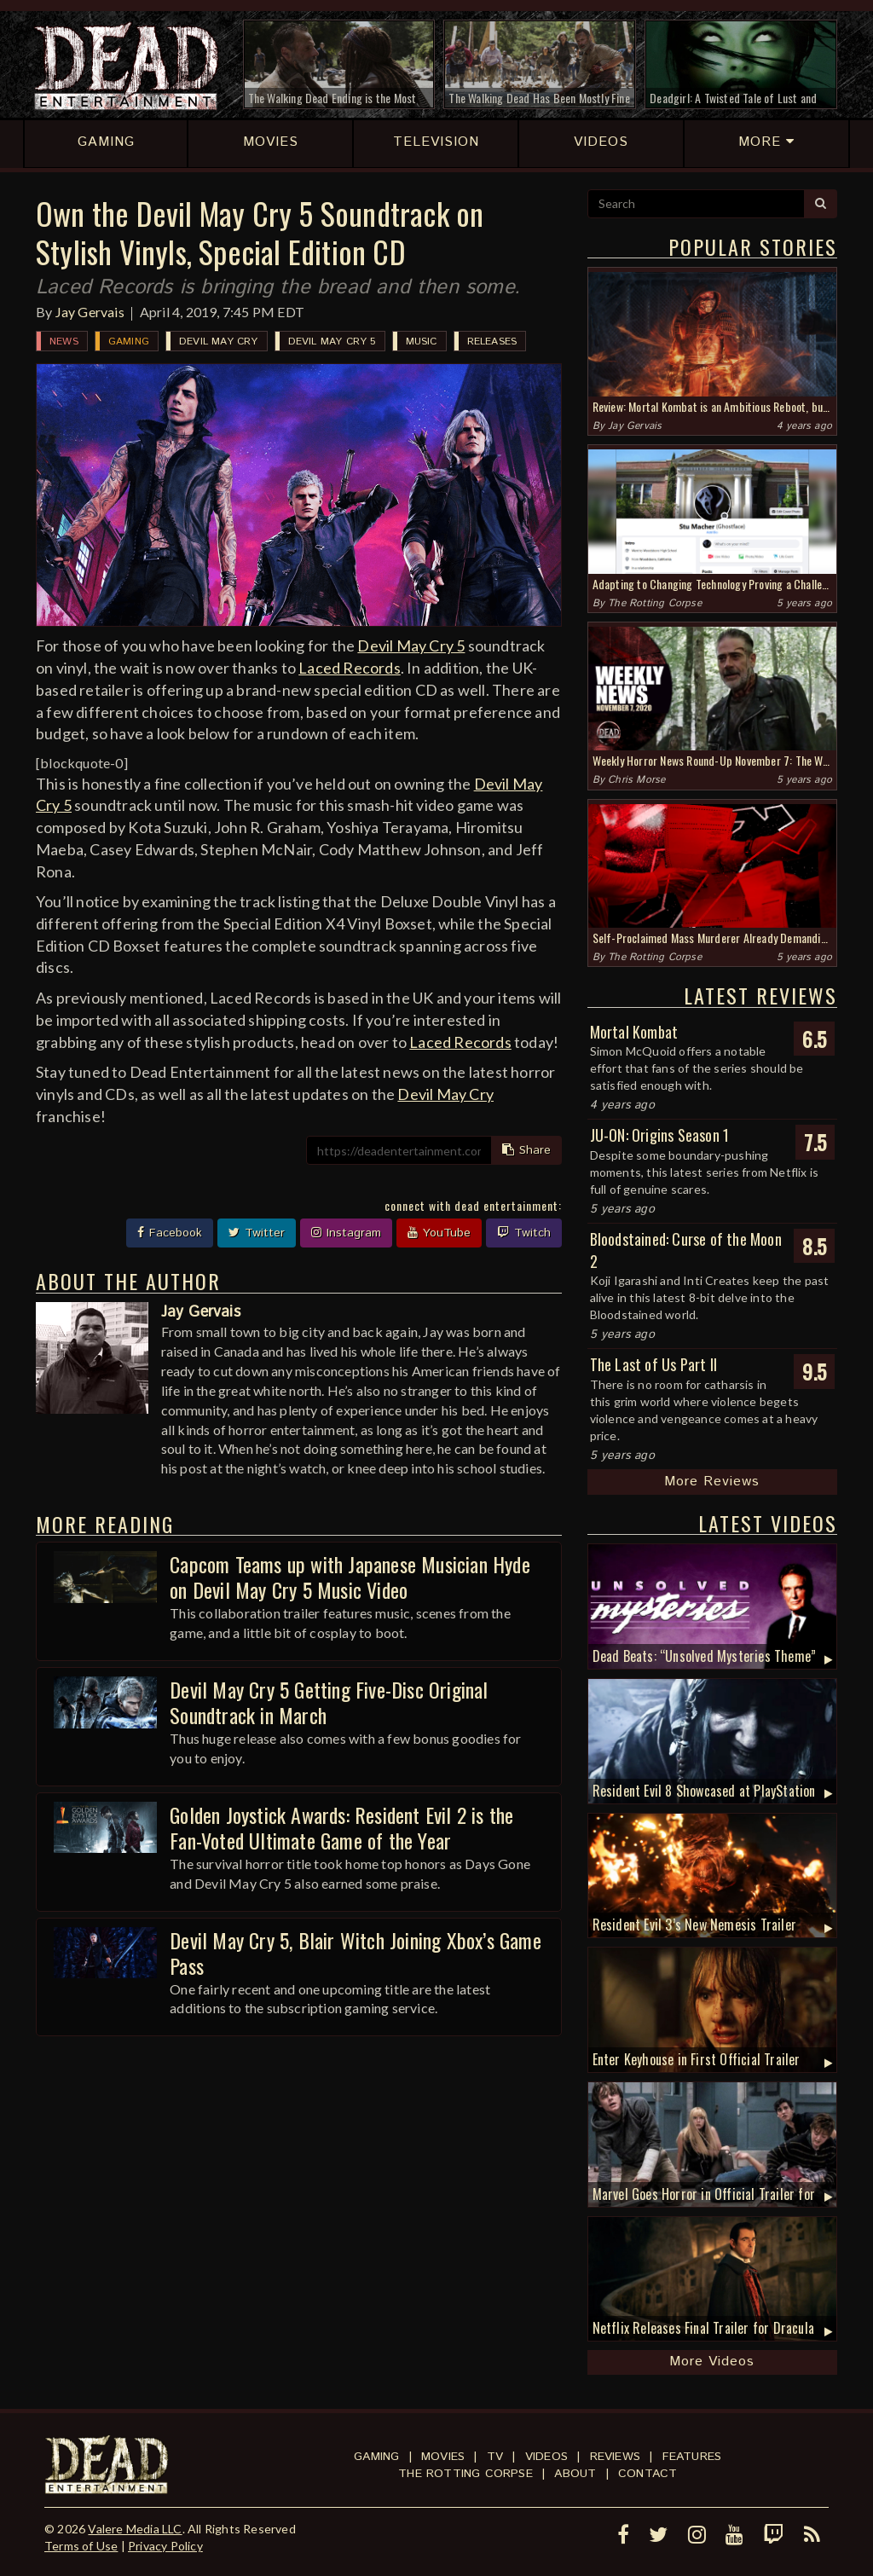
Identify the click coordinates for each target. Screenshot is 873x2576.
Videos (546, 2456)
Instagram (346, 1233)
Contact (647, 2473)
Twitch (524, 1233)
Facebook (169, 1233)
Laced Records (349, 667)
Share (526, 1150)
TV (495, 2456)
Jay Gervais (89, 312)
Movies (443, 2456)
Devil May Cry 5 (332, 341)
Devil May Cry (218, 341)
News (63, 341)
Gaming (128, 341)
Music (421, 341)
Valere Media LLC (135, 2528)
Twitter (256, 1233)
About (575, 2473)
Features (692, 2456)
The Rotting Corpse (655, 603)
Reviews (615, 2456)
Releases (492, 341)
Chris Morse (636, 780)
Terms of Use (81, 2545)
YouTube (439, 1233)
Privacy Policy (165, 2545)
